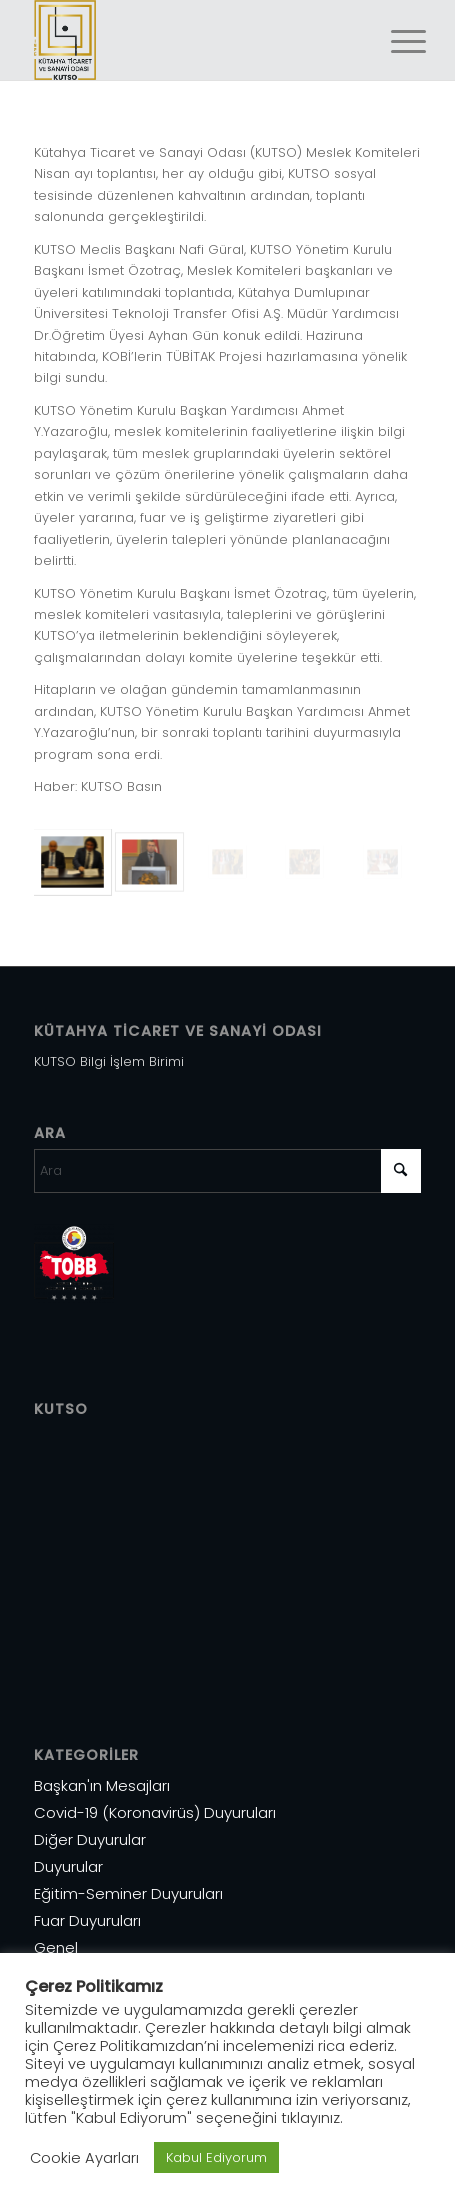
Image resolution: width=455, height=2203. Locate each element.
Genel (56, 1947)
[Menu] (393, 42)
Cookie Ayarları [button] (84, 2158)
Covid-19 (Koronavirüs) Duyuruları (155, 1812)
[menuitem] (393, 42)
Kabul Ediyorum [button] (216, 2157)
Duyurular (68, 1866)
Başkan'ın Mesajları (102, 1785)
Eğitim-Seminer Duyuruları (128, 1893)
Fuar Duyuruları (87, 1920)
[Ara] (227, 1171)
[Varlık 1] (188, 40)
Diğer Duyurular (90, 1839)
